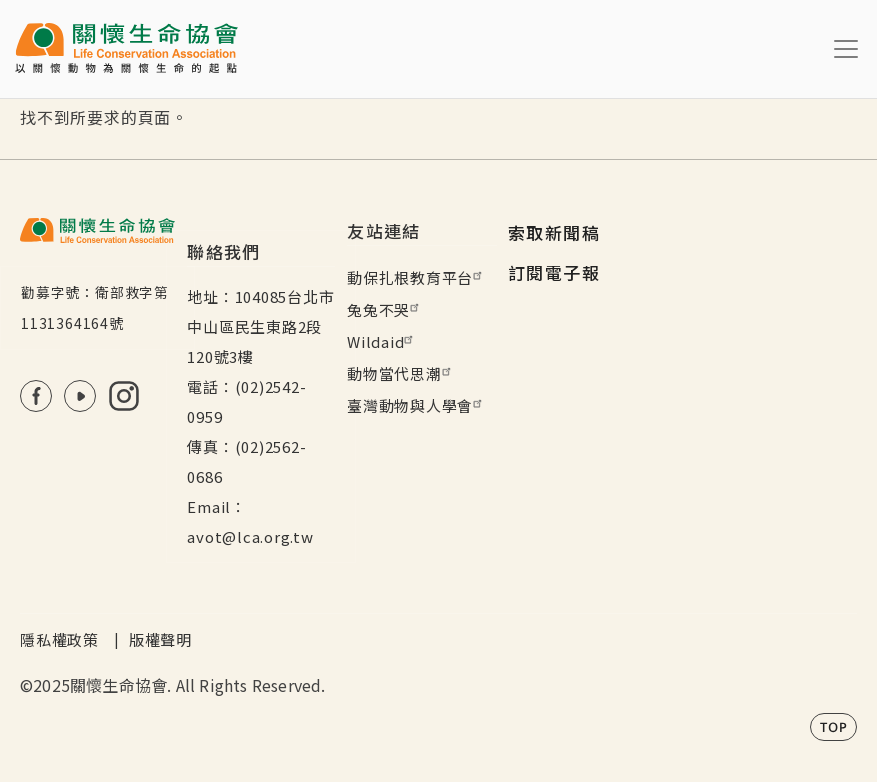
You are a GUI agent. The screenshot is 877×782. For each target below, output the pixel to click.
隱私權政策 (59, 639)
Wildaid (382, 341)
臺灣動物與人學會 (417, 405)
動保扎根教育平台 (417, 277)
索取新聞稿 (554, 232)
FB (36, 396)
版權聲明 (160, 639)
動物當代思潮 (401, 373)
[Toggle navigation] (846, 49)
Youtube (80, 396)
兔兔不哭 (385, 309)
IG (124, 396)
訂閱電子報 (554, 272)
